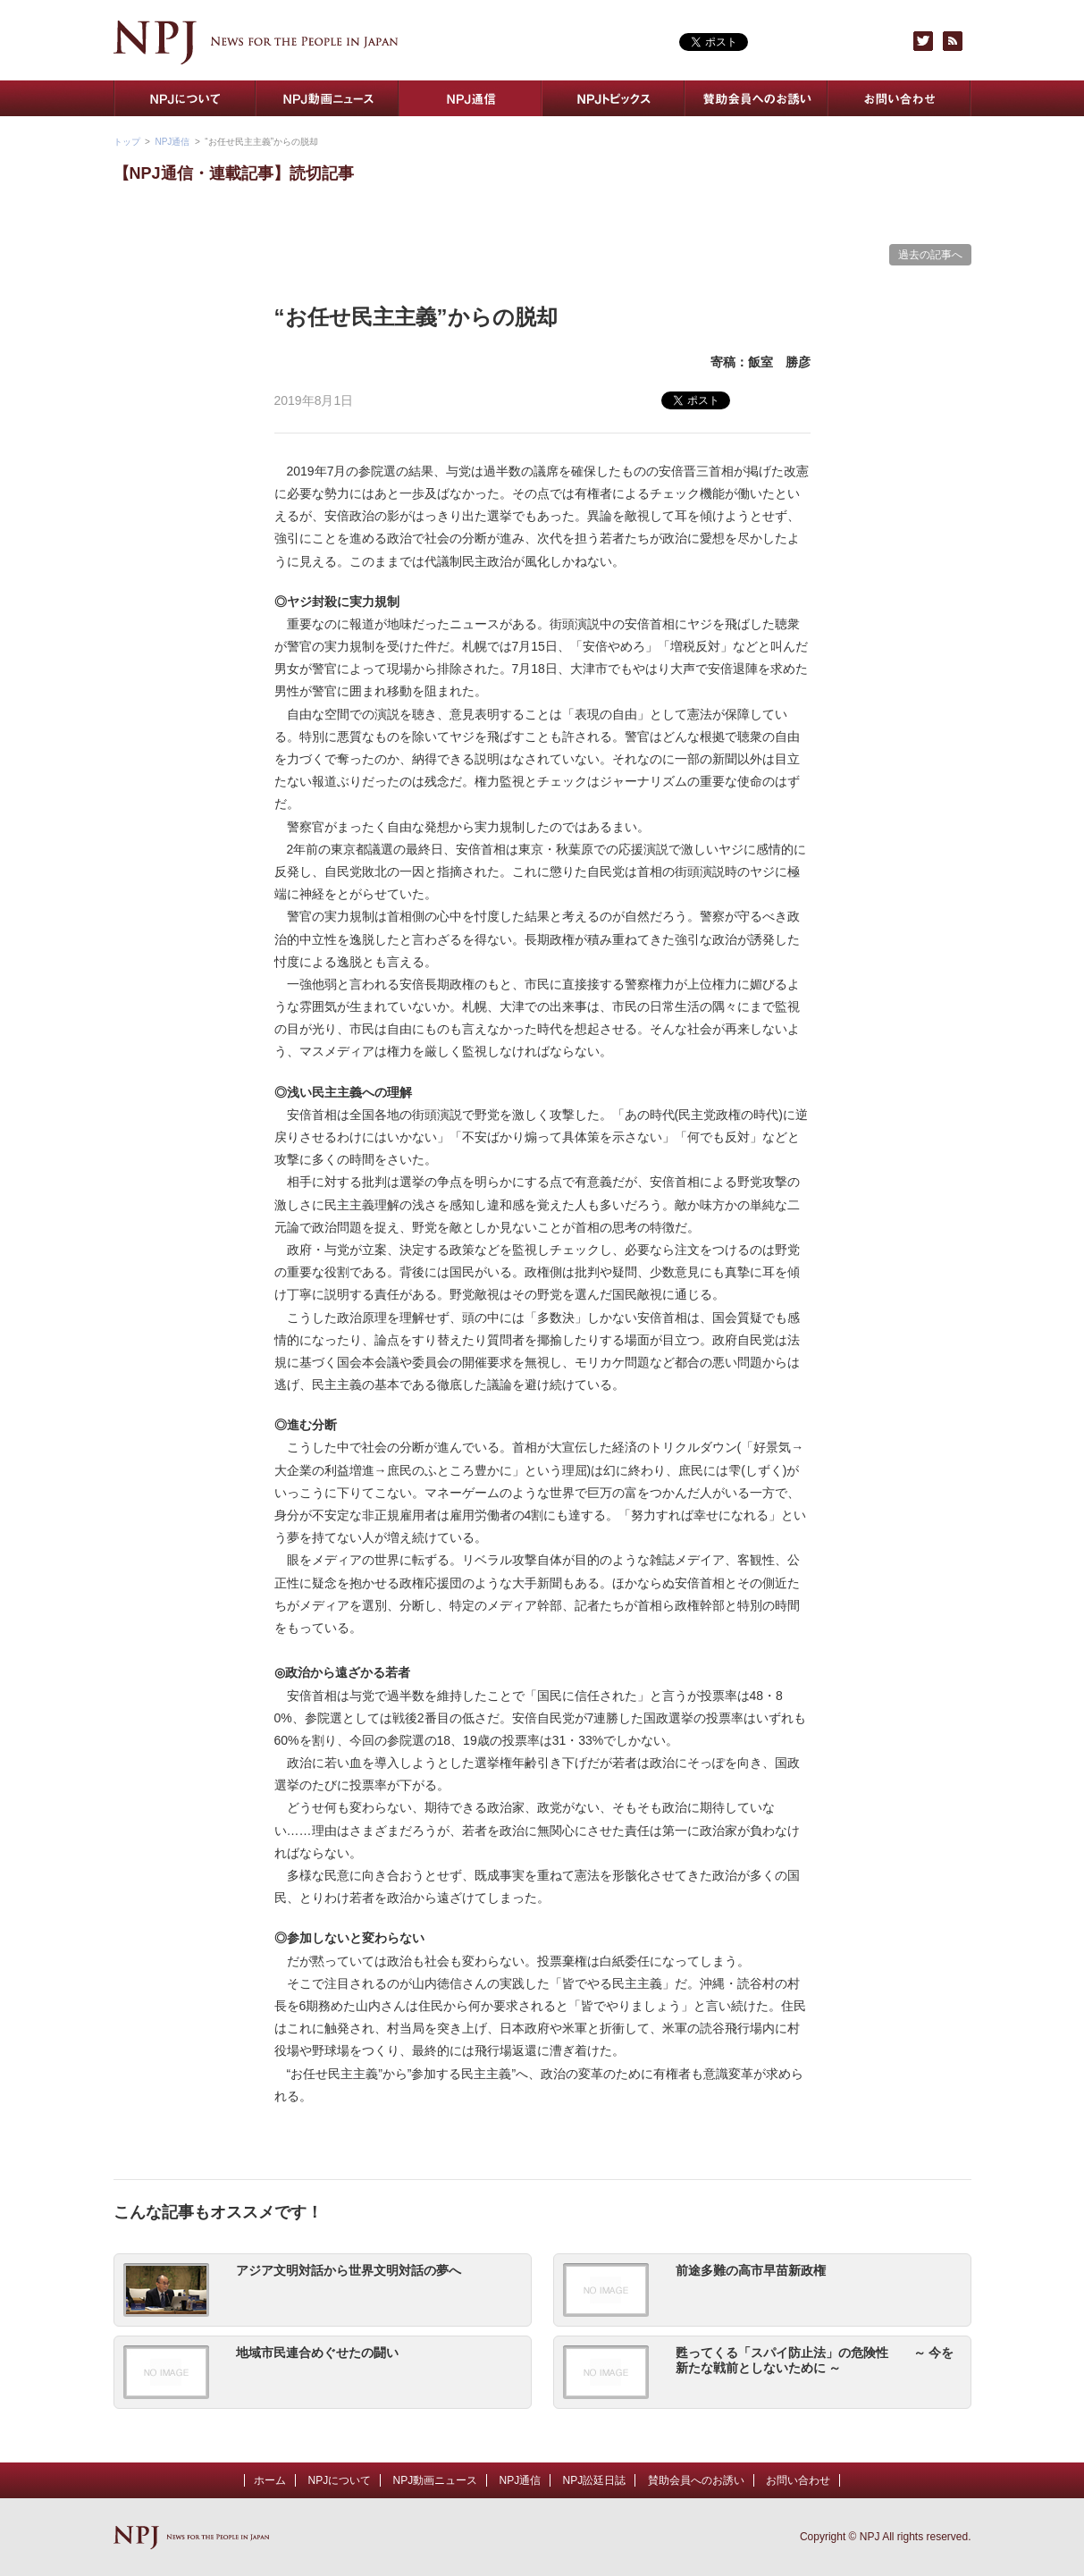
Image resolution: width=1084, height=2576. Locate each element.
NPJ (256, 42)
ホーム (270, 2480)
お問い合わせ (899, 98)
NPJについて (184, 98)
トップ (126, 142)
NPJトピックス (613, 98)
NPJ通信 (470, 98)
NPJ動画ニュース (327, 98)
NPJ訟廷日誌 (594, 2480)
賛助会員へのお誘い (756, 98)
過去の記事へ (930, 254)
